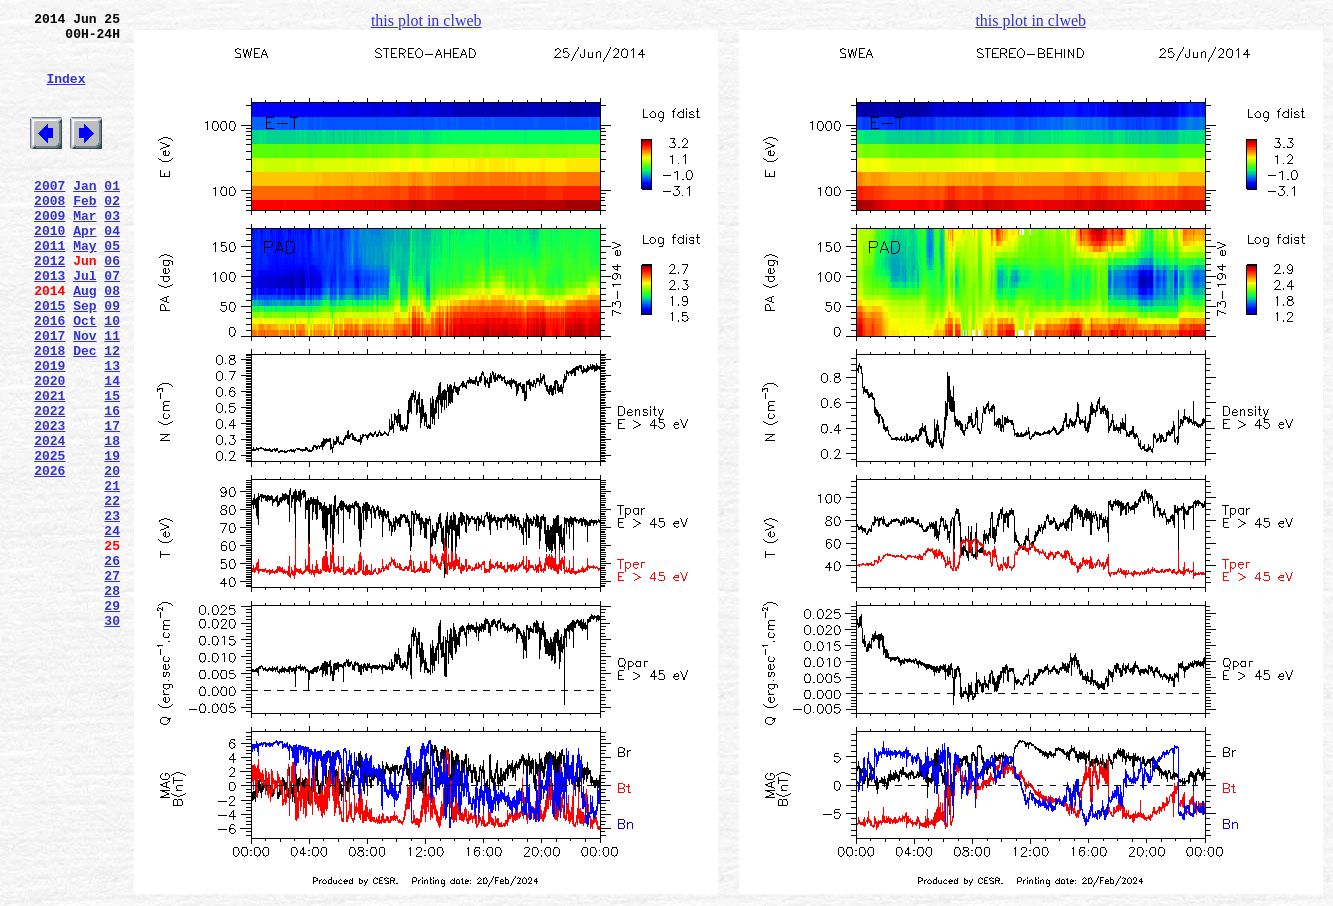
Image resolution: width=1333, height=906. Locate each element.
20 (112, 557)
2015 (49, 359)
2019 (49, 431)
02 (112, 233)
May (84, 287)
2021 (49, 467)
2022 (49, 485)
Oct (84, 377)
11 (112, 395)
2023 (49, 503)
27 (112, 683)
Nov (84, 395)
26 (112, 665)
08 (112, 341)
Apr (84, 269)
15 (112, 467)
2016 (49, 377)
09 (112, 359)
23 (112, 611)
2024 (49, 521)
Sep (84, 359)
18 (112, 521)
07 (112, 323)
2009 (49, 251)
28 (112, 701)
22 (112, 593)
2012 (49, 305)
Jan (84, 215)
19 (112, 539)
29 (112, 719)
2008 (49, 233)
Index (65, 93)
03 (112, 251)
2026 (49, 557)
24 (112, 629)
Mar (84, 251)
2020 (49, 449)
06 (112, 305)
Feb (84, 233)
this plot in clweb (426, 20)
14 (112, 449)
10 (112, 377)
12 (112, 413)
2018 (49, 413)
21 (112, 575)
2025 (49, 539)
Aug (84, 341)
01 (112, 215)
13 (112, 431)
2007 (49, 215)
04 (112, 269)
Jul (84, 323)
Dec (84, 413)
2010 (49, 269)
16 (112, 485)
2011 (49, 287)
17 (112, 503)
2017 (49, 395)
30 (112, 737)
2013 (49, 323)
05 (112, 287)
